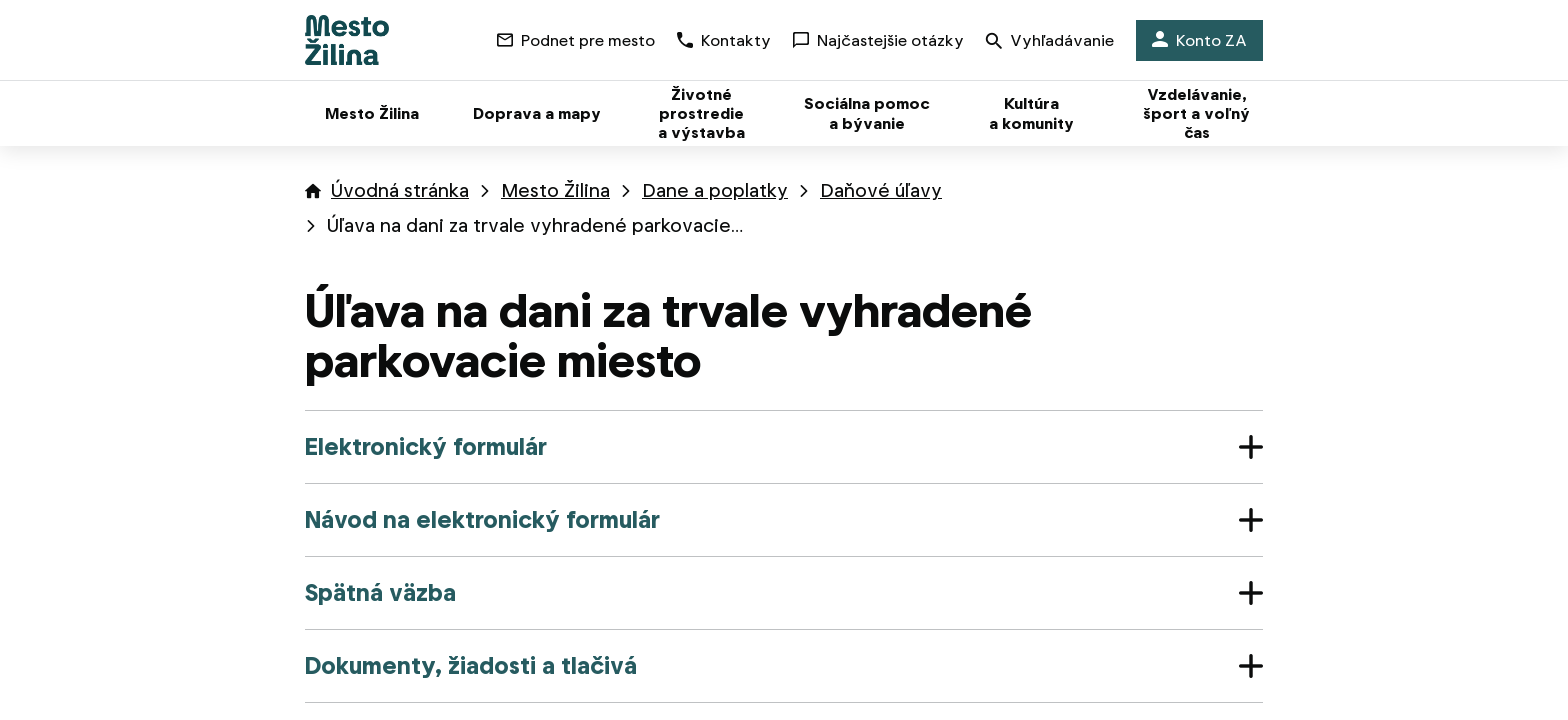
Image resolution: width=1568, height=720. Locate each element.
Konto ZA (1199, 40)
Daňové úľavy (881, 190)
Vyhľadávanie (1050, 42)
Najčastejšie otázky (878, 40)
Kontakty (724, 40)
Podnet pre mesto (576, 40)
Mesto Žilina (555, 190)
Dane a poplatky (715, 190)
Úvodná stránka (400, 190)
